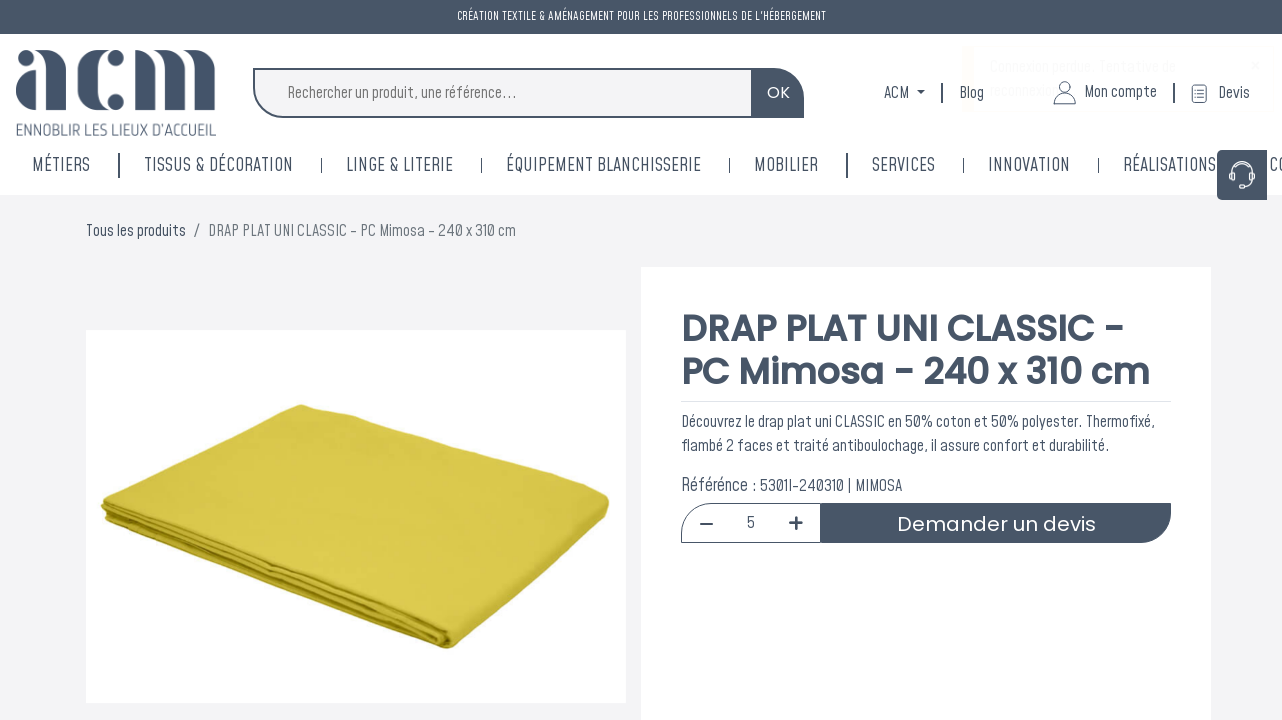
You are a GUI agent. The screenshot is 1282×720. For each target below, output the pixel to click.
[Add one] (795, 523)
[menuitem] (1055, 165)
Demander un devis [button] (996, 524)
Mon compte (1105, 93)
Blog (971, 93)
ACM (898, 93)
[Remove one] (706, 523)
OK (778, 92)
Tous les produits (136, 231)
